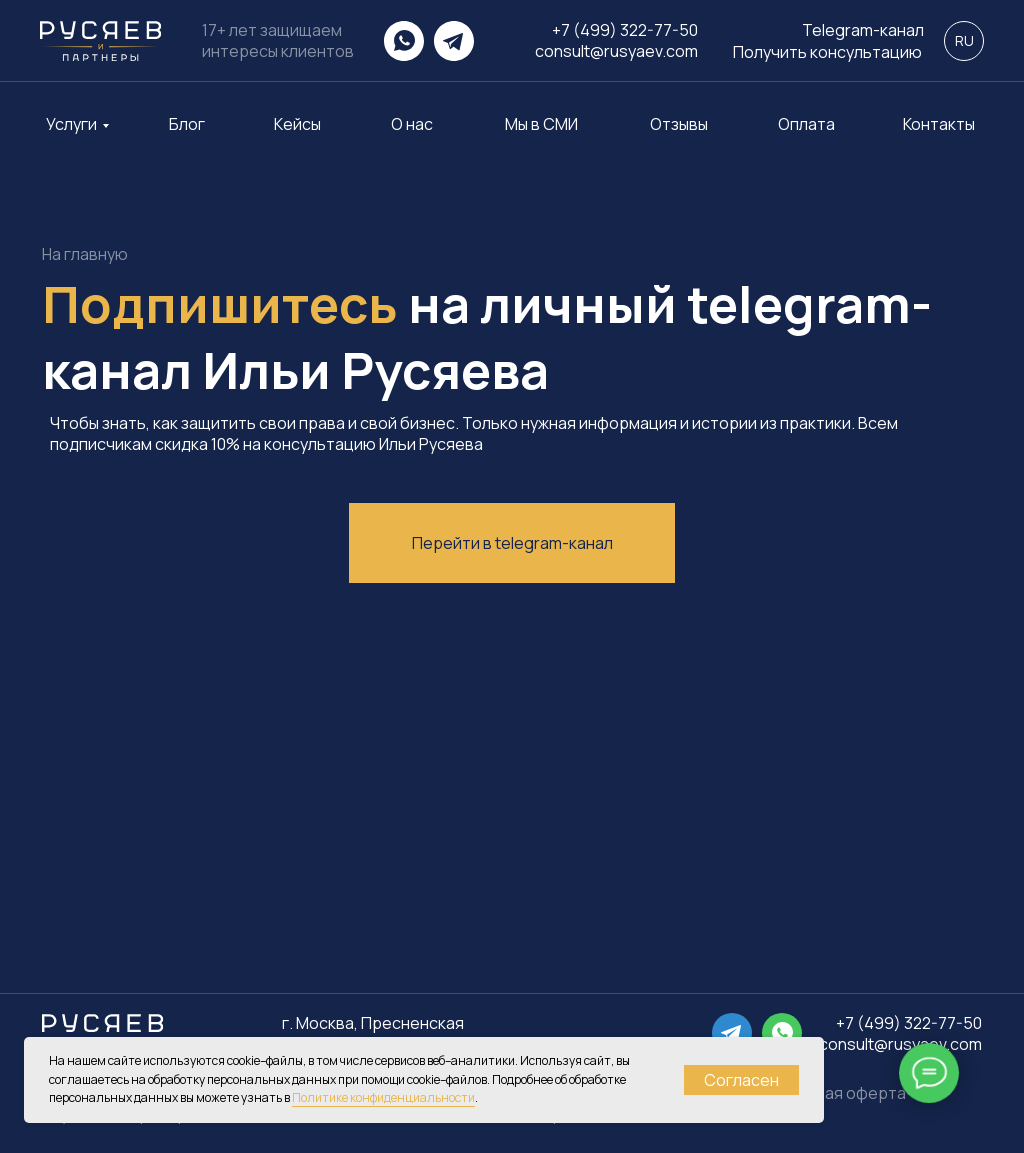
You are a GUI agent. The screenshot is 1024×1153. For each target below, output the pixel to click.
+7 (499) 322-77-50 (625, 30)
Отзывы (679, 124)
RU (964, 40)
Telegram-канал (863, 30)
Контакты (939, 124)
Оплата (806, 124)
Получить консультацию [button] (827, 52)
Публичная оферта (833, 1093)
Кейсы (297, 124)
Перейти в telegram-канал (512, 543)
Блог (187, 124)
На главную (85, 254)
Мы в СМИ (541, 124)
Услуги (71, 124)
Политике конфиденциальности (383, 1097)
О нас (412, 124)
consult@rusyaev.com (616, 51)
